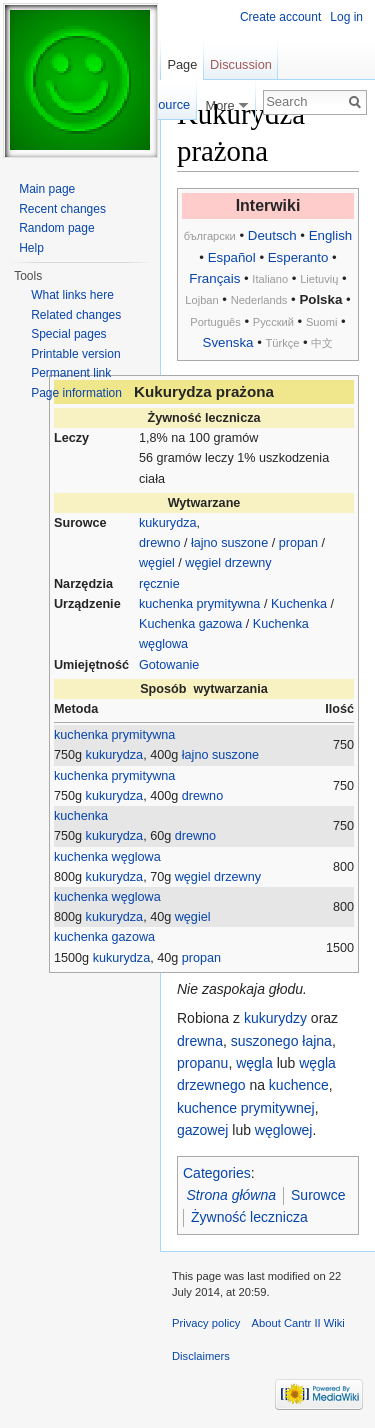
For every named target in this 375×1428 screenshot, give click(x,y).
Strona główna (232, 1195)
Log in (346, 17)
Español (232, 257)
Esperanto (298, 257)
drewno (159, 543)
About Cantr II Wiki (298, 1323)
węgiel (157, 563)
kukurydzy (275, 1018)
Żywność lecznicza (249, 1217)
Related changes (76, 315)
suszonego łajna (281, 1041)
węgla (254, 1063)
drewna (200, 1041)
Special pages (68, 334)
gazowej (202, 1130)
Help (31, 248)
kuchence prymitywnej (246, 1108)
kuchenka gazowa (104, 937)
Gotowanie (169, 665)
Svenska (228, 342)
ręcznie (159, 584)
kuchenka (81, 816)
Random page (56, 228)
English (331, 235)
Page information (76, 393)
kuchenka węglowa (107, 857)
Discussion (241, 64)
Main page (47, 189)
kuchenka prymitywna (199, 604)
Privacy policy (206, 1323)
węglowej (284, 1130)
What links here (72, 295)
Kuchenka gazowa (190, 624)
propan (298, 543)
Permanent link (71, 373)
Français (214, 278)
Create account (280, 17)
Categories (217, 1173)
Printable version (75, 354)
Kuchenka (299, 604)
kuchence (299, 1085)
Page (182, 64)
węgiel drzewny (228, 563)
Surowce (318, 1195)
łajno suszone (229, 543)
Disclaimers (201, 1356)
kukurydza (168, 523)
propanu (202, 1063)
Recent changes (62, 209)
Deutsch (272, 235)
